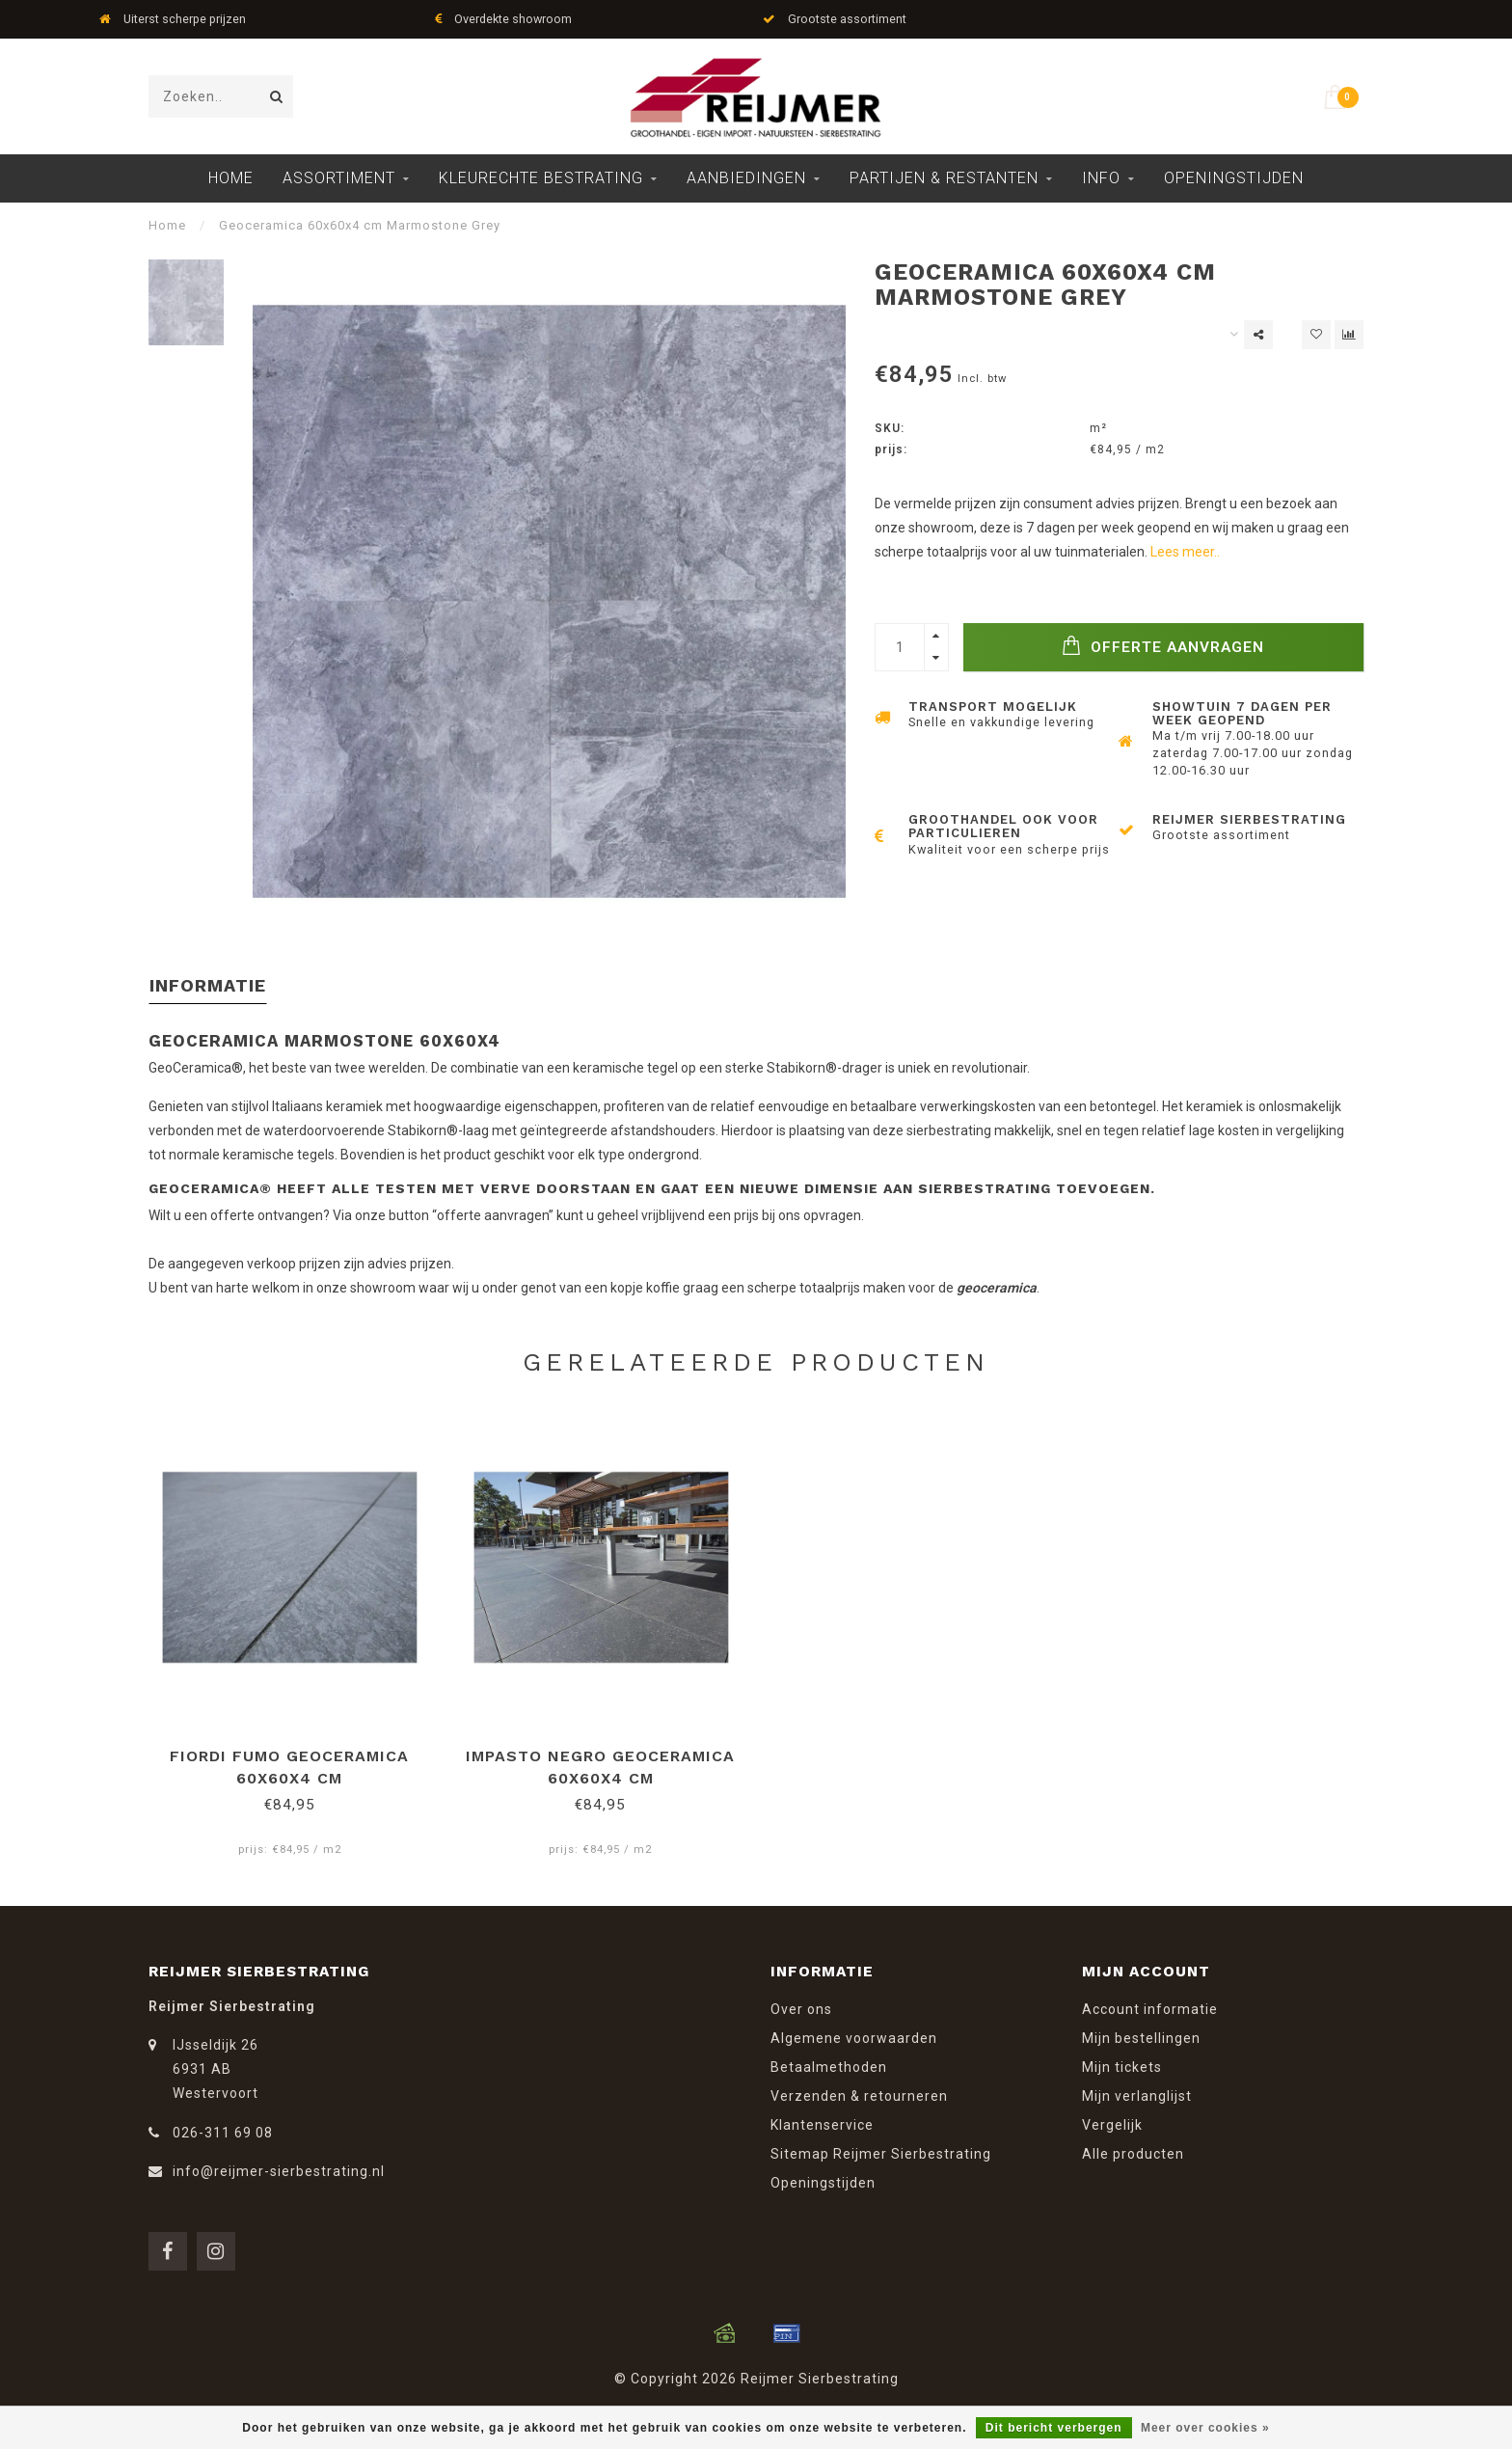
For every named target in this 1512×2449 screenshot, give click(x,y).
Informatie (207, 985)
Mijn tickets (1122, 2067)
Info (1101, 178)
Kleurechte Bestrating (541, 178)
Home (231, 178)
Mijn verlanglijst (1137, 2096)
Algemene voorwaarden (853, 2038)
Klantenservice (822, 2125)
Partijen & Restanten (944, 178)
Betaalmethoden (828, 2067)
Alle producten (1133, 2154)
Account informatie (1150, 2009)
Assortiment (339, 178)
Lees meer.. (1185, 551)
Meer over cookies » (1205, 2428)
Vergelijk (1112, 2125)
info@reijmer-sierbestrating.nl (279, 2171)
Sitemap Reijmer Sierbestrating (880, 2154)
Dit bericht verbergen (1054, 2428)
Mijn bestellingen (1141, 2038)
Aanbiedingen (746, 178)
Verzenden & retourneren (859, 2096)
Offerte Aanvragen (1163, 646)
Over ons (801, 2009)
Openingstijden (1234, 178)
